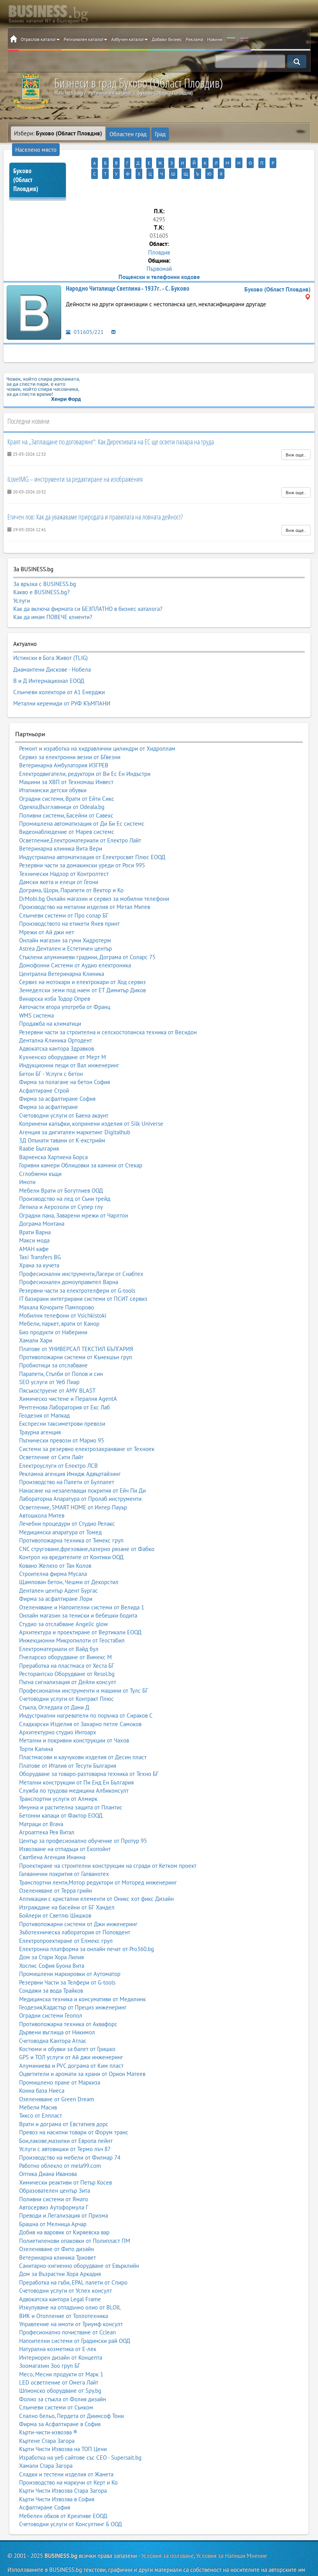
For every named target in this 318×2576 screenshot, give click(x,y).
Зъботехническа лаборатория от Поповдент (74, 1908)
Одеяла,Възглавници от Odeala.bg (61, 782)
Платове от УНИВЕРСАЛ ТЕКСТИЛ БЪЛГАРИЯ (76, 1324)
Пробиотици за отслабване (53, 1341)
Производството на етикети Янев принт (69, 899)
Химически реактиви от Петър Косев (65, 2158)
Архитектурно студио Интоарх (57, 1708)
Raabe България (39, 1124)
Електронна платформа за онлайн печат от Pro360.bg (86, 1924)
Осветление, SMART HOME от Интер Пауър (73, 1482)
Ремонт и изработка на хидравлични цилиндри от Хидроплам (97, 724)
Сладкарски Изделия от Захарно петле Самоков (80, 1699)
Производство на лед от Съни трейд (64, 1174)
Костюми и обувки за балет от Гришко (67, 2025)
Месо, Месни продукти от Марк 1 (61, 2349)
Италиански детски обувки (53, 766)
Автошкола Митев (41, 1491)
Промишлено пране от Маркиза (59, 2058)
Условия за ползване (167, 2531)
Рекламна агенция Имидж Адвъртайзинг (70, 1449)
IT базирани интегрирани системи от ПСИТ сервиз (83, 1274)
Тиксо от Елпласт (40, 2091)
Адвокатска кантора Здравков (56, 1024)
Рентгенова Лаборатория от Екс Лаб (64, 1382)
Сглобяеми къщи (40, 1149)
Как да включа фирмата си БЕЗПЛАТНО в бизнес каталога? (88, 596)
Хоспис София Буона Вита (51, 1941)
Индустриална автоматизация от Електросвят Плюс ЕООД (92, 833)
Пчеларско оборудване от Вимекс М (65, 1633)
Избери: (58, 133)
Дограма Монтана (41, 1199)
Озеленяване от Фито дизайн (56, 2225)
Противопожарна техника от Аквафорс (68, 2000)
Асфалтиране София (44, 2483)
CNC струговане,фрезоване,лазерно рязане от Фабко (86, 1524)
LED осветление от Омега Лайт (58, 2358)
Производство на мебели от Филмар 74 (69, 2133)
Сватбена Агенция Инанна (52, 1833)
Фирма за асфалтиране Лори (55, 1574)
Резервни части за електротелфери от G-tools (77, 1266)
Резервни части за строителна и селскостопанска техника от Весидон (108, 1007)
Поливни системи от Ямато (53, 2174)
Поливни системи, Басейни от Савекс (66, 791)
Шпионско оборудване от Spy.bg (60, 2366)
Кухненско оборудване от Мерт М (62, 1033)
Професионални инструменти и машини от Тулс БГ (83, 1666)
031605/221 (85, 319)
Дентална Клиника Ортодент (55, 1016)
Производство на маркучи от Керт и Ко (68, 2458)
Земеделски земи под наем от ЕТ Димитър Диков (82, 966)
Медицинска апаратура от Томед (60, 1508)
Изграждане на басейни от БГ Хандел (67, 1883)
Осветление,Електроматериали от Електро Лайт (80, 816)
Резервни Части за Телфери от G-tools (67, 1958)
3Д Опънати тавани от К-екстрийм (62, 1116)
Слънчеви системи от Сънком (56, 2383)
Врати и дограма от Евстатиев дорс (63, 2100)
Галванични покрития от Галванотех (64, 1849)
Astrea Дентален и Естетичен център (65, 924)
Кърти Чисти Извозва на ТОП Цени (63, 2425)
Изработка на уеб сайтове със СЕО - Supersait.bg (80, 2433)
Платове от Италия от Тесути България (67, 1741)
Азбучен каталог (129, 39)
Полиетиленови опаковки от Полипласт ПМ (74, 2216)
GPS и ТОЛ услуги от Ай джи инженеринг (71, 2033)
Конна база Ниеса (41, 2066)
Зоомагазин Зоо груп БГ (49, 2341)
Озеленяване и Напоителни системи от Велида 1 (81, 1583)
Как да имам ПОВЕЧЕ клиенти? (52, 604)
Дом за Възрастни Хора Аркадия (60, 2249)
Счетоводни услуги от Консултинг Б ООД (70, 2500)
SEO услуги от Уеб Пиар (49, 1358)
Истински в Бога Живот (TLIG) (50, 644)
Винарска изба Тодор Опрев (54, 974)
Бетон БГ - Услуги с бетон (51, 1049)
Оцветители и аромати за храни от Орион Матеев (82, 2049)
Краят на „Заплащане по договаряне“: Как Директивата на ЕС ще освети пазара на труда (110, 428)
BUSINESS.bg (60, 2531)
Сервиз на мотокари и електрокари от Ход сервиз (82, 958)
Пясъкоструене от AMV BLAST (57, 1366)
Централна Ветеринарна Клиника (61, 949)
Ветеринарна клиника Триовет (57, 2233)
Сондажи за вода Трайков (51, 1966)
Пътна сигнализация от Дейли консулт (67, 1658)
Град (156, 133)
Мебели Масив (38, 2083)
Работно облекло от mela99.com (60, 2141)
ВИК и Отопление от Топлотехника (63, 2291)
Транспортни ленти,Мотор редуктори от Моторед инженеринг (98, 1858)
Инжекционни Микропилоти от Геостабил (72, 1616)
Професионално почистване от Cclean (67, 2308)
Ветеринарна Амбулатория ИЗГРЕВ (63, 741)
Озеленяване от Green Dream (56, 2074)
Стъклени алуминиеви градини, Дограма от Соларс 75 (87, 933)
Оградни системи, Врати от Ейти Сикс (66, 774)
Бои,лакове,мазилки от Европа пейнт (66, 2116)
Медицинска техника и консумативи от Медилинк (82, 1974)
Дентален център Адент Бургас (58, 1566)
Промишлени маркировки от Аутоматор (69, 1949)
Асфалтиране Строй (44, 1066)
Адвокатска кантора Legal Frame (60, 2275)
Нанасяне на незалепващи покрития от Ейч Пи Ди (82, 1466)
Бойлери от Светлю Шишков (55, 1891)
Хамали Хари (35, 1316)
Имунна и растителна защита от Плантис (70, 1783)
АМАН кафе (34, 1224)
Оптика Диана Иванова (48, 2149)
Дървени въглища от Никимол (57, 2008)
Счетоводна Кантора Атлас (53, 2016)
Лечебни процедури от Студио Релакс (67, 1499)
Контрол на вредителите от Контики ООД (71, 1533)
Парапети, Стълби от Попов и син (61, 1349)
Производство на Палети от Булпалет (66, 1458)
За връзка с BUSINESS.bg (44, 570)
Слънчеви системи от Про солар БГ (63, 891)
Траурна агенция (40, 1408)
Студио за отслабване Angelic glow (63, 1599)
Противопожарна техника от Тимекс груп (71, 1516)
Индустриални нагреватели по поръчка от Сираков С (86, 1691)
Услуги (21, 587)
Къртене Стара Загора (46, 2416)
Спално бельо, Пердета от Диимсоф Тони (71, 2391)
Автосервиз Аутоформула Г (53, 2183)
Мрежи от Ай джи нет (46, 907)
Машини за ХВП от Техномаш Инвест (66, 758)
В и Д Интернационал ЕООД (48, 662)
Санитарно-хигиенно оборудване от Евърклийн (79, 2241)
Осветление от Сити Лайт (51, 1433)
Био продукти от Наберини (53, 1308)
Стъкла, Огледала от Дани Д (54, 1683)
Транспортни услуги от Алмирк (58, 1774)
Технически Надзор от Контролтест (64, 849)
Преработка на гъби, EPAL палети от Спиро (73, 2258)
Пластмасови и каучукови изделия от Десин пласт (83, 1733)
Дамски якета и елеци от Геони (58, 858)
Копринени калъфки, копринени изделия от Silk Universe (91, 1099)
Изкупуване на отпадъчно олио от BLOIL (70, 2283)
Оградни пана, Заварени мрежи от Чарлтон (73, 1191)
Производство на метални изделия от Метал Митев (84, 882)
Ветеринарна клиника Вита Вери (60, 824)
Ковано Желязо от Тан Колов (55, 1541)
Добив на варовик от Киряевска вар (64, 2208)
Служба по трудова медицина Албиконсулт (74, 1766)
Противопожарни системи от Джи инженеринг (78, 1900)
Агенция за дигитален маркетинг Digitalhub (74, 1107)
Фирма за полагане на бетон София (64, 1058)
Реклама (194, 39)
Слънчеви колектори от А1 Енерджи (59, 671)
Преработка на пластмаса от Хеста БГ (66, 1641)
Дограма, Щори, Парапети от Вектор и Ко (71, 866)
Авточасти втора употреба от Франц (64, 982)
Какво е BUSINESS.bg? (41, 579)
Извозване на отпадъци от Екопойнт (65, 1824)
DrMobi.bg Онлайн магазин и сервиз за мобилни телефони (94, 874)
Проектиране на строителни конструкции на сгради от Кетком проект (107, 1841)
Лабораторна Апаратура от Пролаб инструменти (80, 1474)
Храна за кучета (39, 1241)
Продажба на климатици (50, 999)
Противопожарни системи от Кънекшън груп (75, 1333)
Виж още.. (296, 442)
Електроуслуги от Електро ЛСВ (58, 1441)
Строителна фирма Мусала (53, 1549)
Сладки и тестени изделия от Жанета (66, 2449)
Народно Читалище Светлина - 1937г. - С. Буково (127, 275)
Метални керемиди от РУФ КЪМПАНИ (61, 680)
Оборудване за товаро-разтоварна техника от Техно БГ (89, 1749)
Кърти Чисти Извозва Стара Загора (63, 2466)
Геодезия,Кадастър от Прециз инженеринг (73, 1983)
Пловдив (159, 239)
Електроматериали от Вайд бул (59, 1624)
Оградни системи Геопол (50, 1991)
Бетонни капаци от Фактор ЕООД (60, 1791)
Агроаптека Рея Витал (46, 1808)
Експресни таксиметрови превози (62, 1399)
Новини (215, 39)
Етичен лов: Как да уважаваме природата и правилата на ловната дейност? (95, 504)
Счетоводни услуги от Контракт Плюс (66, 1674)
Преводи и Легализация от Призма (63, 2191)
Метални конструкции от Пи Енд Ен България (76, 1758)
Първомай (159, 255)
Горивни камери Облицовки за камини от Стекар (80, 1141)
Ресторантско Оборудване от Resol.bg (67, 1649)
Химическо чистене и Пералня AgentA (68, 1374)
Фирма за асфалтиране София (57, 1074)
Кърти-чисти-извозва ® (48, 2408)
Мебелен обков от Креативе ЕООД (63, 2491)
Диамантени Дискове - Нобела (52, 653)
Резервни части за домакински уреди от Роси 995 (82, 841)
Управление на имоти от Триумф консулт (71, 2300)
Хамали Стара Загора (45, 2441)
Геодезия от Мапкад (44, 1391)
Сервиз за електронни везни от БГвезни (69, 732)
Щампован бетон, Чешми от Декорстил (68, 1558)
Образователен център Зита (54, 2166)
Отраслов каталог (40, 39)
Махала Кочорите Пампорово (56, 1282)
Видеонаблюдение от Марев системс (66, 807)
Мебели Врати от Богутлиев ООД (61, 1166)
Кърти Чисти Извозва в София (56, 2475)
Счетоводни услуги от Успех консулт (65, 2266)
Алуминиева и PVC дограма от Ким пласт (71, 2041)
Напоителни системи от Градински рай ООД (74, 2316)
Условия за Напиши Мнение (231, 2531)
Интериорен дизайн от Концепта (60, 2333)
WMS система (36, 991)
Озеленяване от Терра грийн (55, 1866)
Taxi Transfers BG (40, 1233)
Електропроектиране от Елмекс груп (66, 1916)
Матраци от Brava (41, 1799)
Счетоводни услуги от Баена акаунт (63, 1091)
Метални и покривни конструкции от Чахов (74, 1716)
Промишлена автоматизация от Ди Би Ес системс (82, 799)
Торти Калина (36, 1724)
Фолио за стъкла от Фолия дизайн (62, 2375)
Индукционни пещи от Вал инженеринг (69, 1041)
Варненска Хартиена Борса (53, 1133)
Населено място (188, 133)
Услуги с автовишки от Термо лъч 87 (65, 2125)
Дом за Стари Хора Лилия (51, 1933)
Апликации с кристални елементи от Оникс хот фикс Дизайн (96, 1874)
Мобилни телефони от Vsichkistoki (62, 1291)
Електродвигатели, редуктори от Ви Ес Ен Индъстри (84, 749)
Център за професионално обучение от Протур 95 (83, 1816)
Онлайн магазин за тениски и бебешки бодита (78, 1591)
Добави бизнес (167, 39)
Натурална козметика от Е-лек (57, 2325)
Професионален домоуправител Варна (68, 1258)
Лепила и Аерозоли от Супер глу (61, 1182)
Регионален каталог (85, 39)
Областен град (126, 133)
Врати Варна (35, 1208)
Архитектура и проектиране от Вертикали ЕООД (80, 1608)
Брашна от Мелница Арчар (53, 2200)
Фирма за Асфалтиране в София (60, 2400)
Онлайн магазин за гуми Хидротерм (65, 916)
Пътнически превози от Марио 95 (61, 1416)
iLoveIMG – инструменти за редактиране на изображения (75, 466)
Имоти (27, 1158)
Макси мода (34, 1216)
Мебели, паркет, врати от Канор (59, 1299)
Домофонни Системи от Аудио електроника (75, 941)
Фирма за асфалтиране (48, 1082)
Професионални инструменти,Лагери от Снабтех (81, 1249)
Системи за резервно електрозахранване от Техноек (86, 1424)
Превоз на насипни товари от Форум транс (73, 2108)
